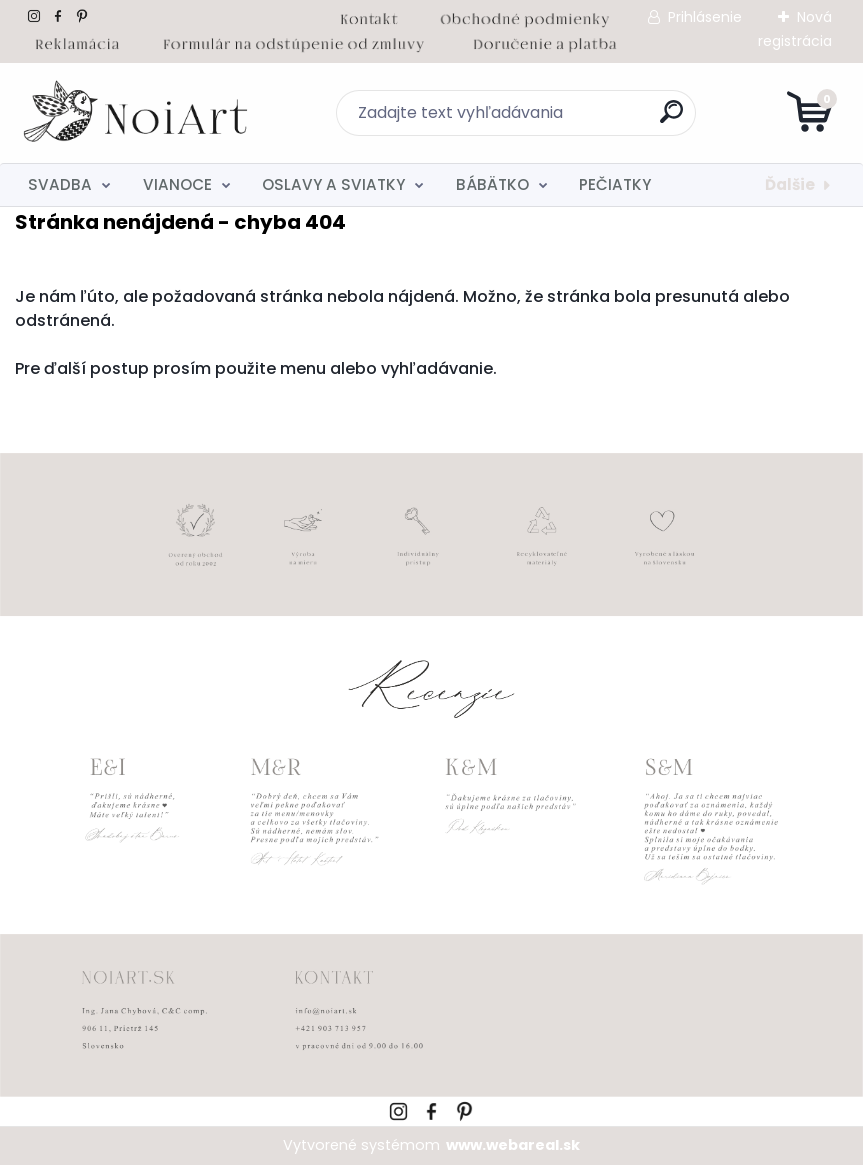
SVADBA (60, 184)
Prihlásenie (705, 17)
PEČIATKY (615, 184)
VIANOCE (177, 184)
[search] (671, 119)
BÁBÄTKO (492, 184)
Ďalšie (790, 184)
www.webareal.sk (513, 1145)
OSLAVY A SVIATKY (333, 184)
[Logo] (137, 113)
